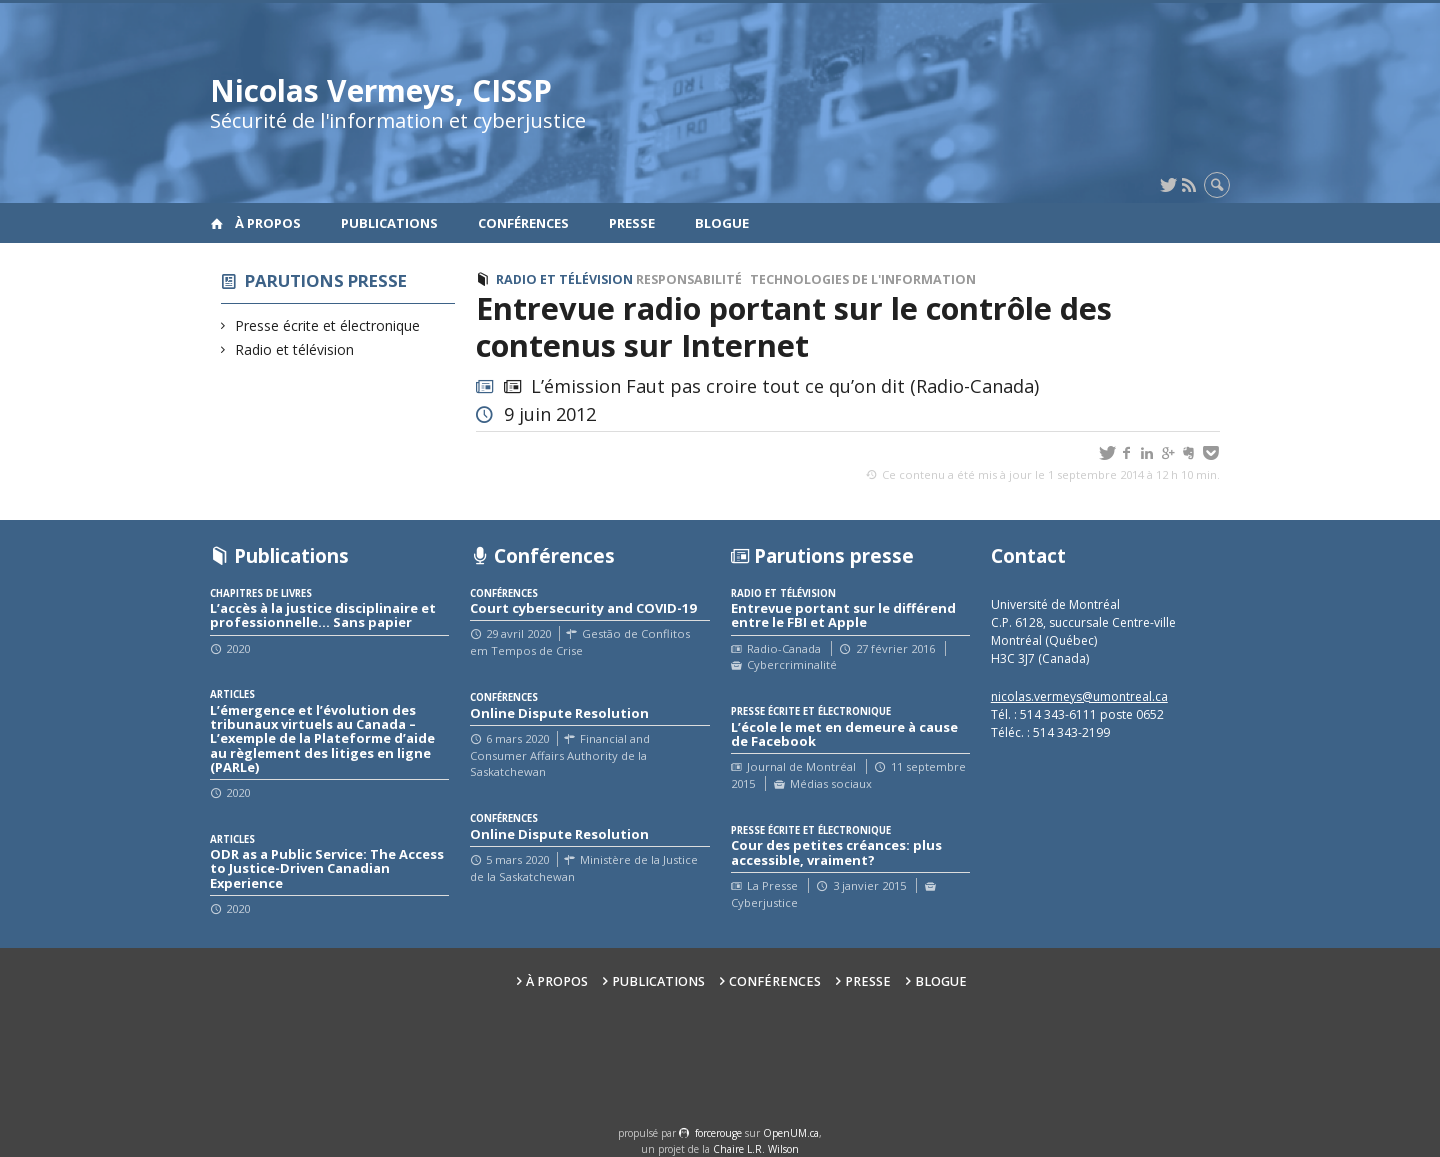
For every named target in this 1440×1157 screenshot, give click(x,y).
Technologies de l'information (863, 279)
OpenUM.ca (791, 1133)
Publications (389, 223)
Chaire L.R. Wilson (756, 1149)
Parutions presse (326, 280)
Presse (632, 223)
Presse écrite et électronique (328, 325)
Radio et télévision (295, 349)
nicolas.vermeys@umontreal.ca (1079, 696)
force (718, 1133)
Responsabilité (689, 279)
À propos (268, 223)
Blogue (722, 223)
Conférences (523, 223)
